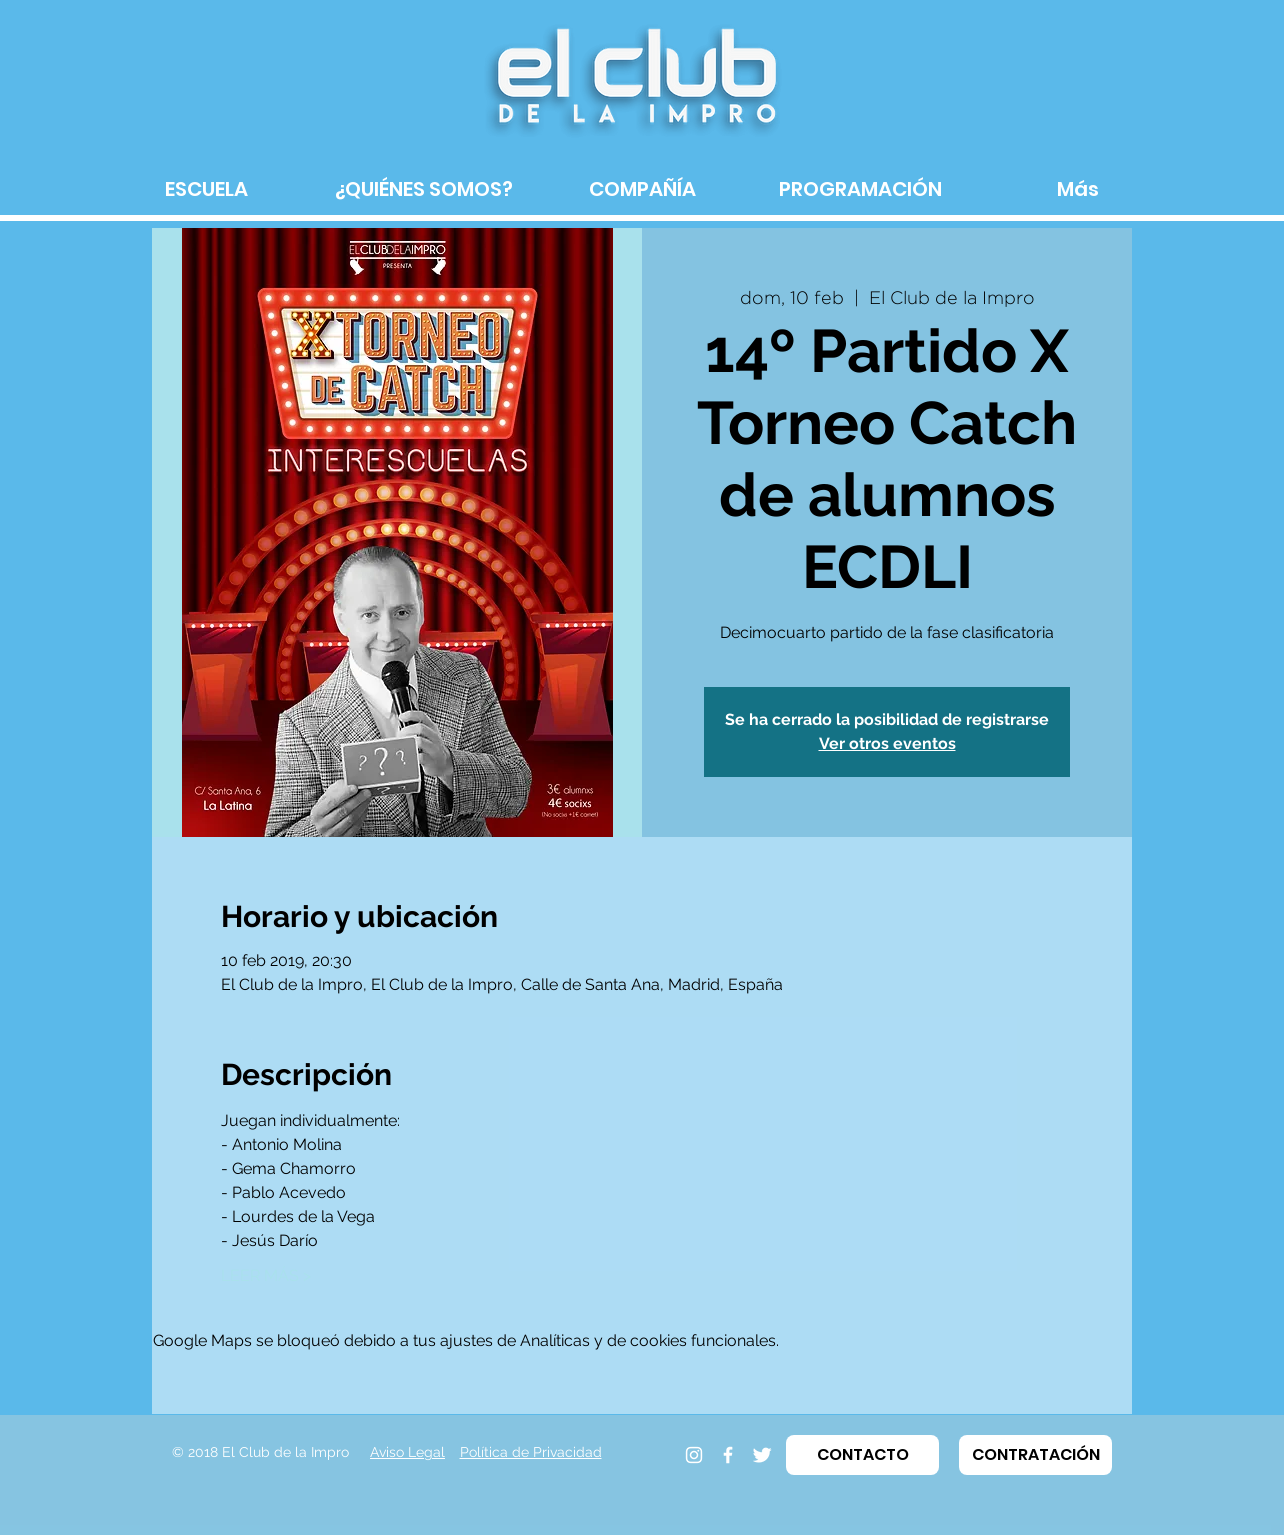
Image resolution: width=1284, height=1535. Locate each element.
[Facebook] (728, 1455)
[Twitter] (762, 1455)
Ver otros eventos (887, 743)
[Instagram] (694, 1455)
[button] (862, 1455)
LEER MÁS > (266, 1275)
